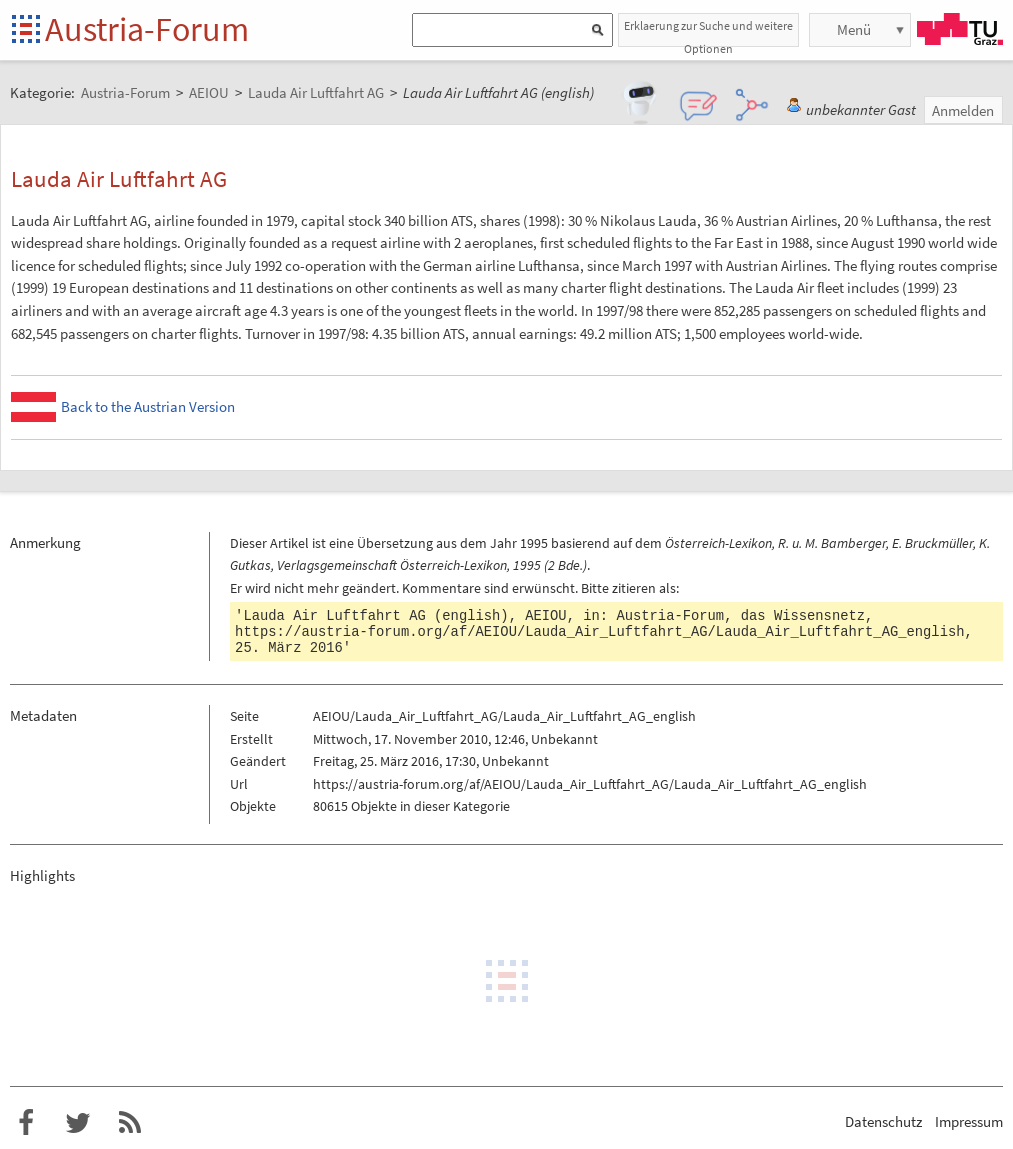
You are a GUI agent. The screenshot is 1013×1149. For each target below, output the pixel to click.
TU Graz (960, 29)
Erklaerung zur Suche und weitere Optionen (708, 32)
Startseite (27, 30)
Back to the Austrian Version (148, 406)
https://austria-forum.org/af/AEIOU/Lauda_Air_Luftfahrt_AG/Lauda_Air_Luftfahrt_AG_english (599, 632)
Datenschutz (883, 1121)
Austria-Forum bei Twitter (78, 1123)
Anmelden (963, 110)
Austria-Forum (147, 29)
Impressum (969, 1121)
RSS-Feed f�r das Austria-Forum (130, 1123)
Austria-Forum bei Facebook (26, 1123)
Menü (854, 29)
